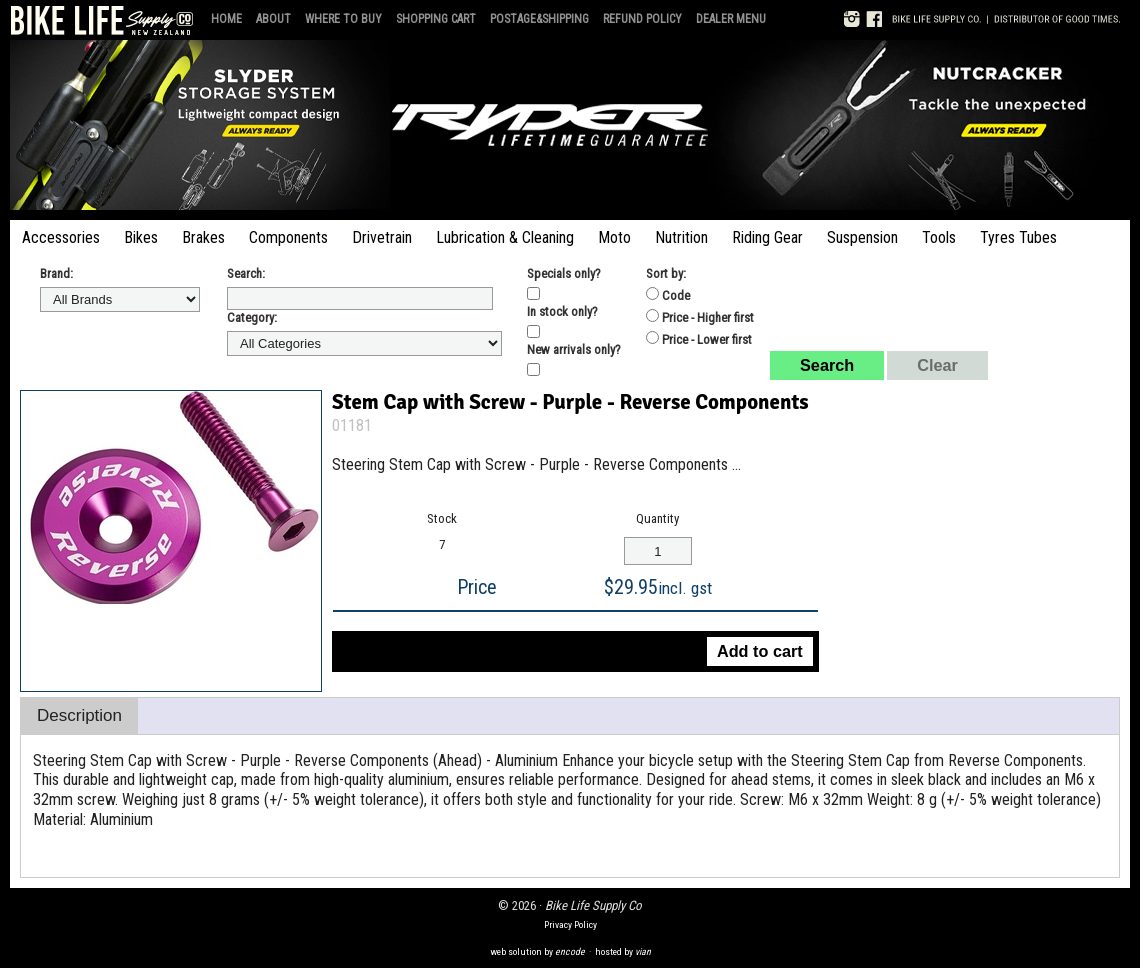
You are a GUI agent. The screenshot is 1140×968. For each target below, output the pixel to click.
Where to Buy (343, 19)
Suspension (862, 237)
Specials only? (564, 273)
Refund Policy (642, 19)
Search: (246, 273)
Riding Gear (767, 237)
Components (288, 237)
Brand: (56, 273)
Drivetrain (382, 237)
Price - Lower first (699, 339)
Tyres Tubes (1018, 237)
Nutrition (681, 237)
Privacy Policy (570, 924)
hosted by (623, 951)
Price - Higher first (700, 317)
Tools (939, 237)
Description (79, 715)
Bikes (141, 237)
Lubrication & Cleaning (505, 237)
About (273, 19)
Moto (614, 237)
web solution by (537, 951)
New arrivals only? (574, 349)
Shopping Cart (436, 19)
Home (226, 19)
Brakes (203, 237)
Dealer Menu (731, 19)
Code (668, 295)
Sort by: (666, 273)
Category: (252, 317)
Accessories (61, 237)
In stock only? (562, 311)
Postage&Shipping (539, 19)
